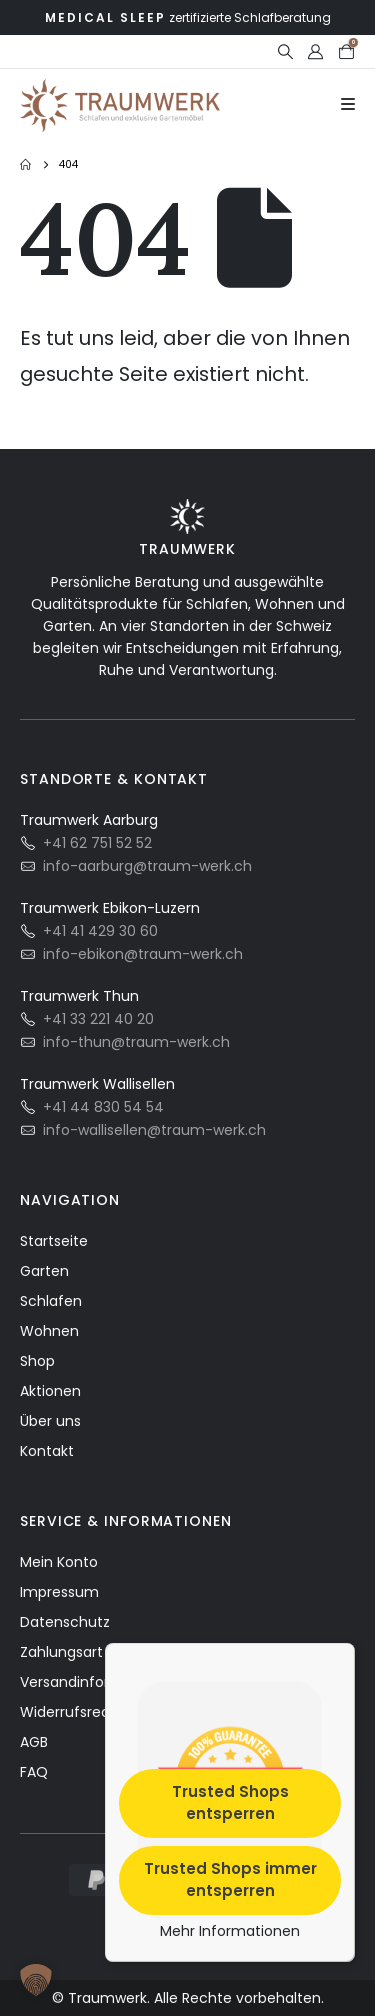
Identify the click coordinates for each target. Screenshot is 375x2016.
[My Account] (316, 52)
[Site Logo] (120, 105)
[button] (286, 52)
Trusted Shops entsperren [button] (230, 1803)
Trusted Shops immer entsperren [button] (230, 1880)
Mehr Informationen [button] (230, 1932)
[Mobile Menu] (348, 105)
